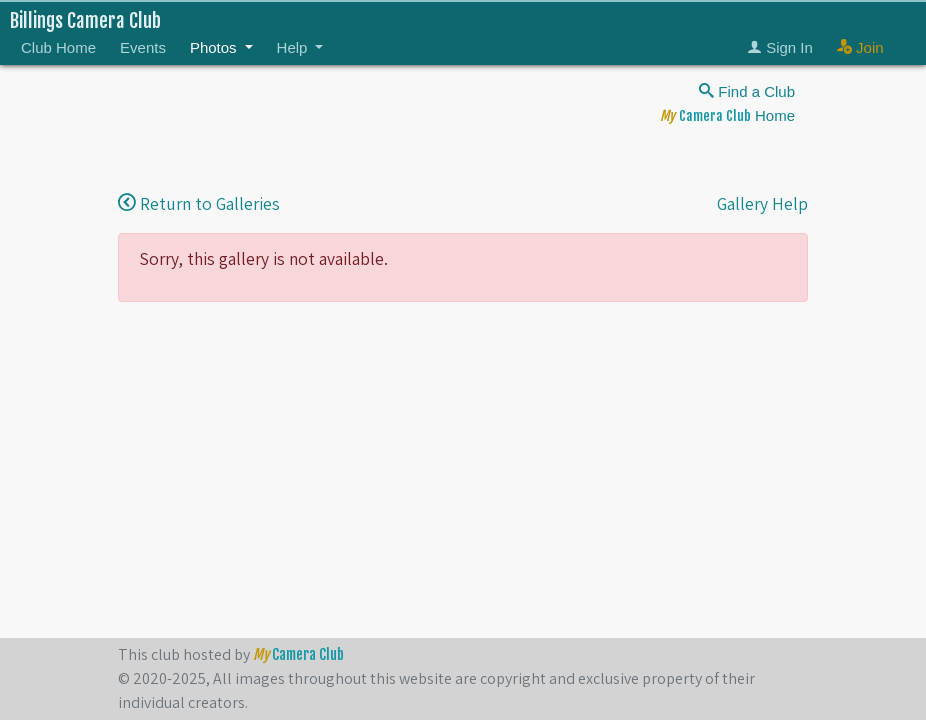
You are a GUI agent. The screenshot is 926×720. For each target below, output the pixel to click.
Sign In (780, 47)
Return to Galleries (199, 203)
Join (860, 47)
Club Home (58, 47)
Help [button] (294, 47)
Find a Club (747, 91)
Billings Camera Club (85, 21)
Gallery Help (762, 203)
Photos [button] (215, 47)
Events (143, 47)
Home (727, 115)
